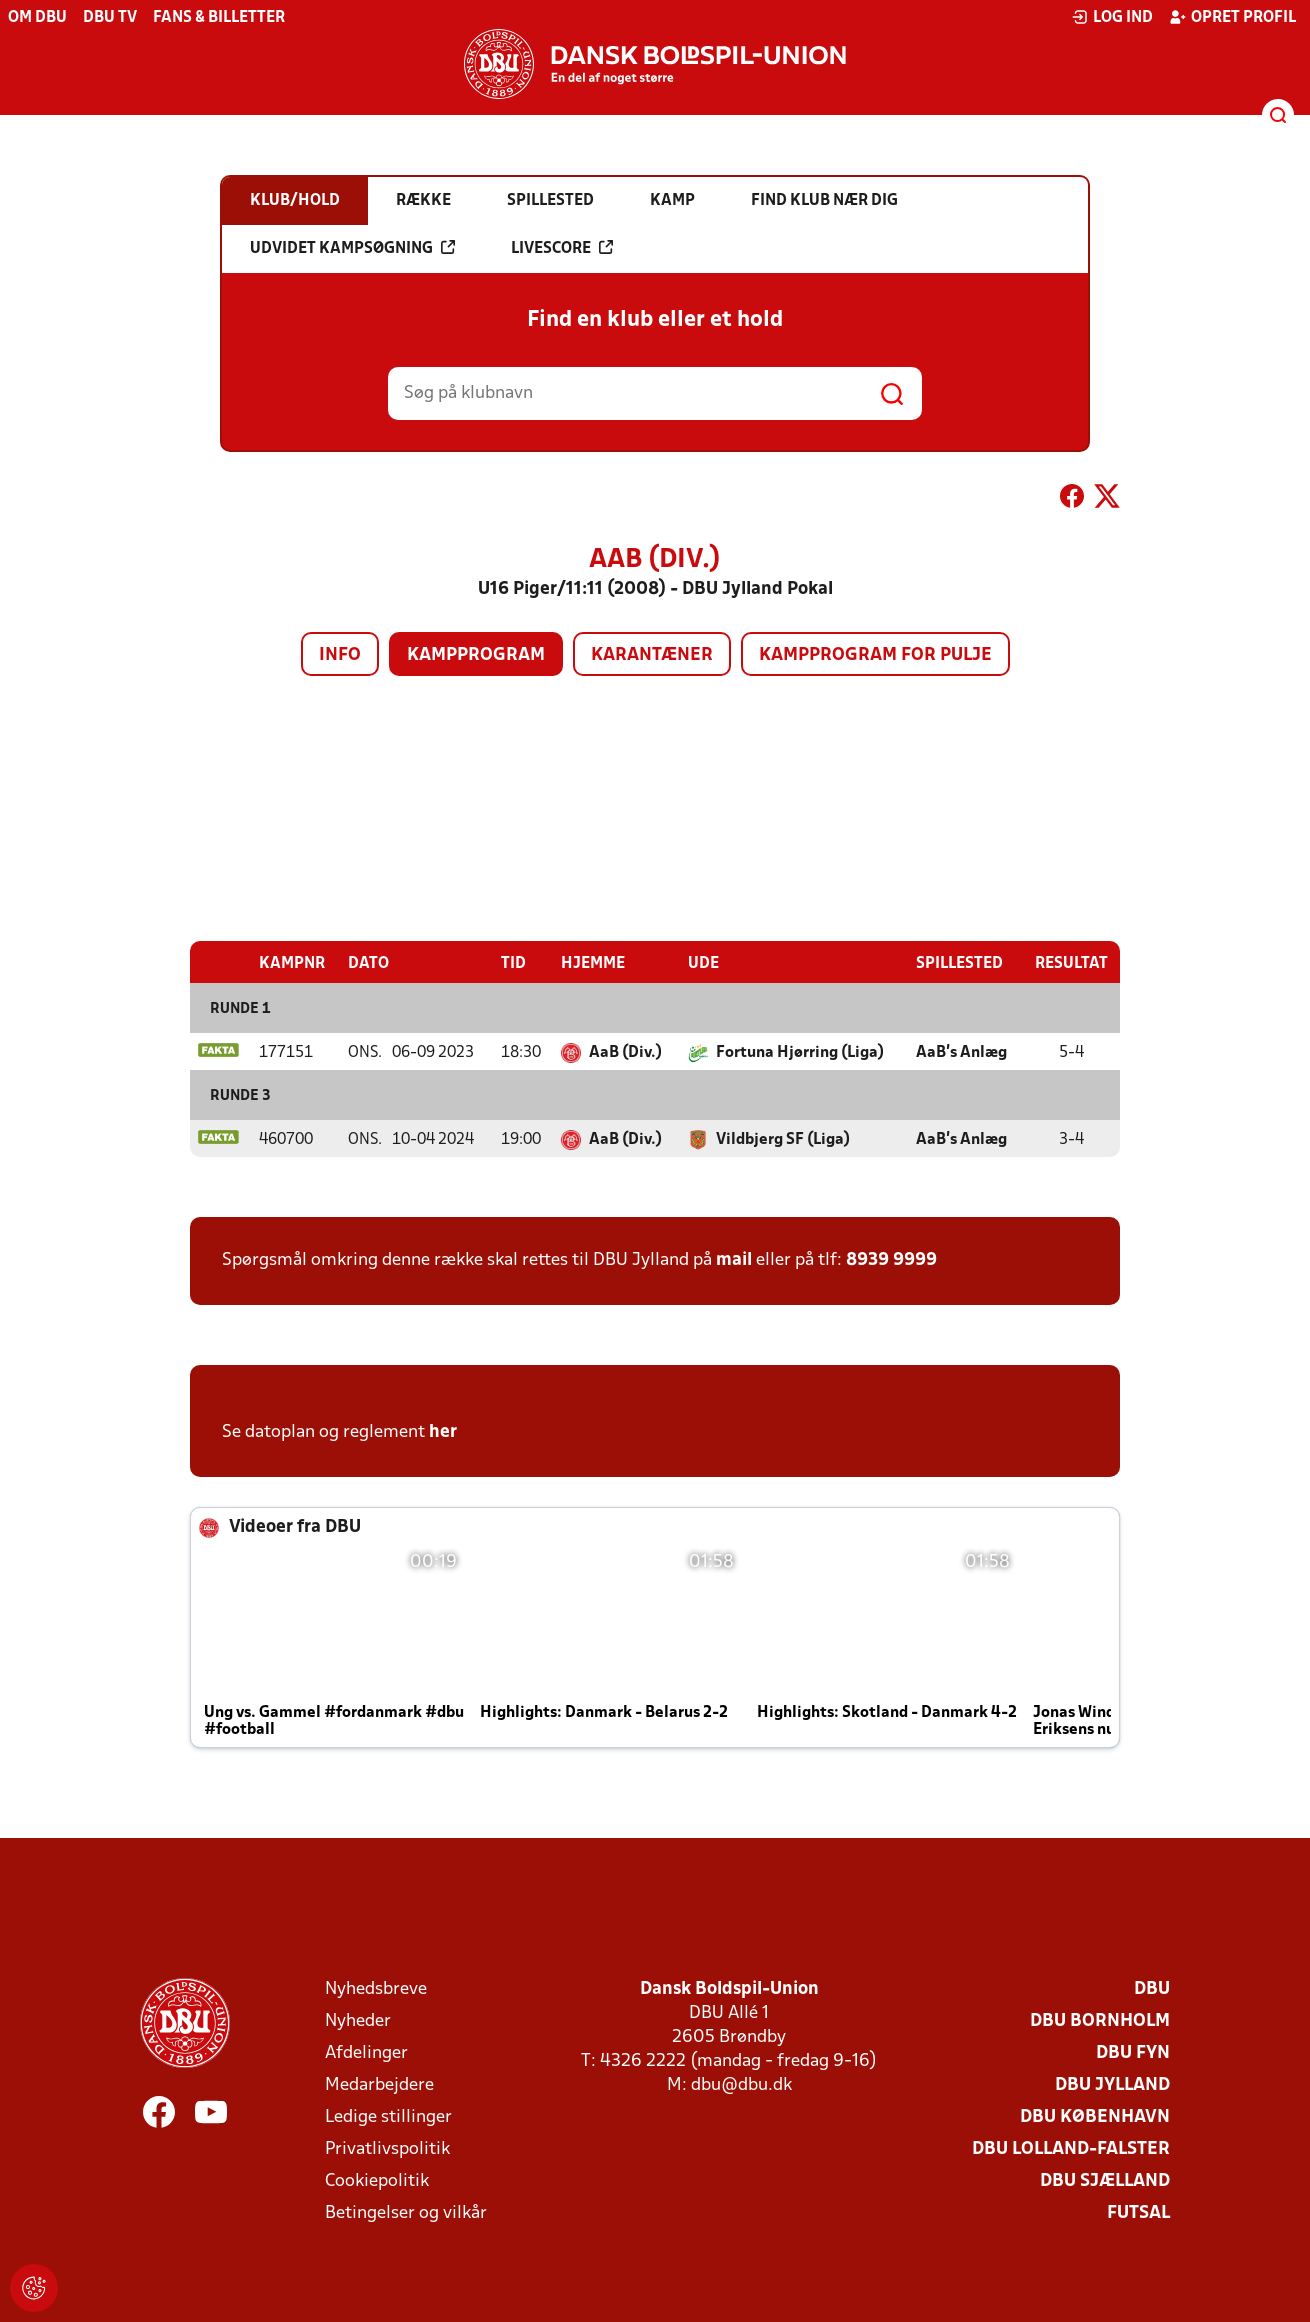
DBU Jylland (1112, 2084)
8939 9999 (891, 1259)
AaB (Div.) (625, 1052)
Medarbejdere (379, 2084)
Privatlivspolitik (387, 2148)
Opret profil (1232, 17)
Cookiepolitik (377, 2180)
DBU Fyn (1133, 2052)
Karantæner (652, 655)
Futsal (1138, 2212)
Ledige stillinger (388, 2116)
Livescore (562, 248)
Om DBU (37, 18)
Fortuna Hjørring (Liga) (800, 1052)
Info (340, 655)
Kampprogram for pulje (875, 655)
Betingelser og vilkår (406, 2212)
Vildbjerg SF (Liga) (783, 1139)
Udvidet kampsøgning (352, 248)
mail (734, 1259)
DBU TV (110, 18)
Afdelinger (366, 2052)
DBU (1152, 1988)
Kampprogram (476, 655)
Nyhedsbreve (376, 1988)
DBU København (1095, 2116)
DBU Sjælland (1105, 2180)
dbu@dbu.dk (741, 2084)
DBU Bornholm (1100, 2020)
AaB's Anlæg (961, 1052)
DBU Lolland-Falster (1071, 2148)
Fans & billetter (219, 18)
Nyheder (358, 2020)
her (443, 1431)
